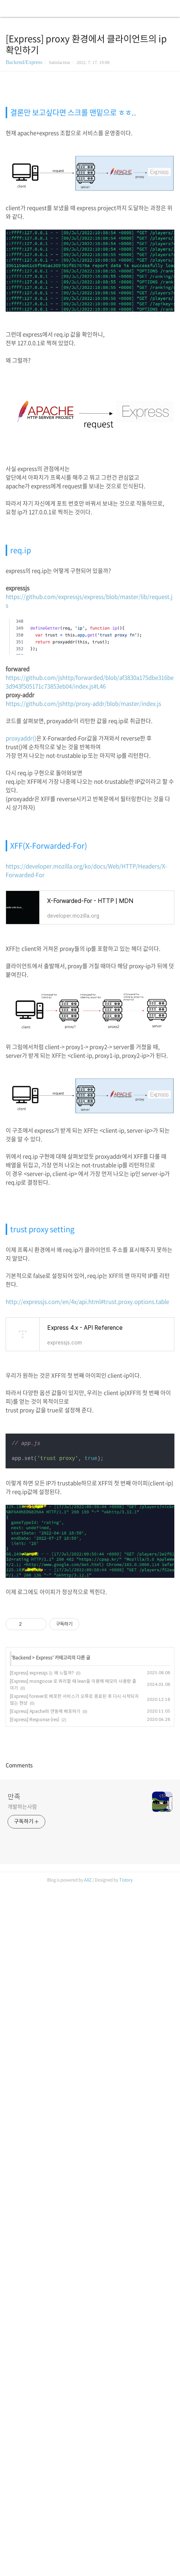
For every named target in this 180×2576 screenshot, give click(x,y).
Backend (21, 1856)
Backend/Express (24, 62)
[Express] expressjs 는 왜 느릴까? (42, 1871)
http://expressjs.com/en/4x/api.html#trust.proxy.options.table (87, 1500)
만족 (14, 2359)
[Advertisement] (84, 190)
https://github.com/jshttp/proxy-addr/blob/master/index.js (83, 902)
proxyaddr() (21, 936)
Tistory (126, 2568)
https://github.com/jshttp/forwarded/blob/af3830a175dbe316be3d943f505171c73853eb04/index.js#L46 (90, 880)
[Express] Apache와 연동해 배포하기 (45, 1909)
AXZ (88, 2568)
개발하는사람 (22, 2370)
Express (44, 1856)
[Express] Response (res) (34, 1918)
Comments (19, 2328)
